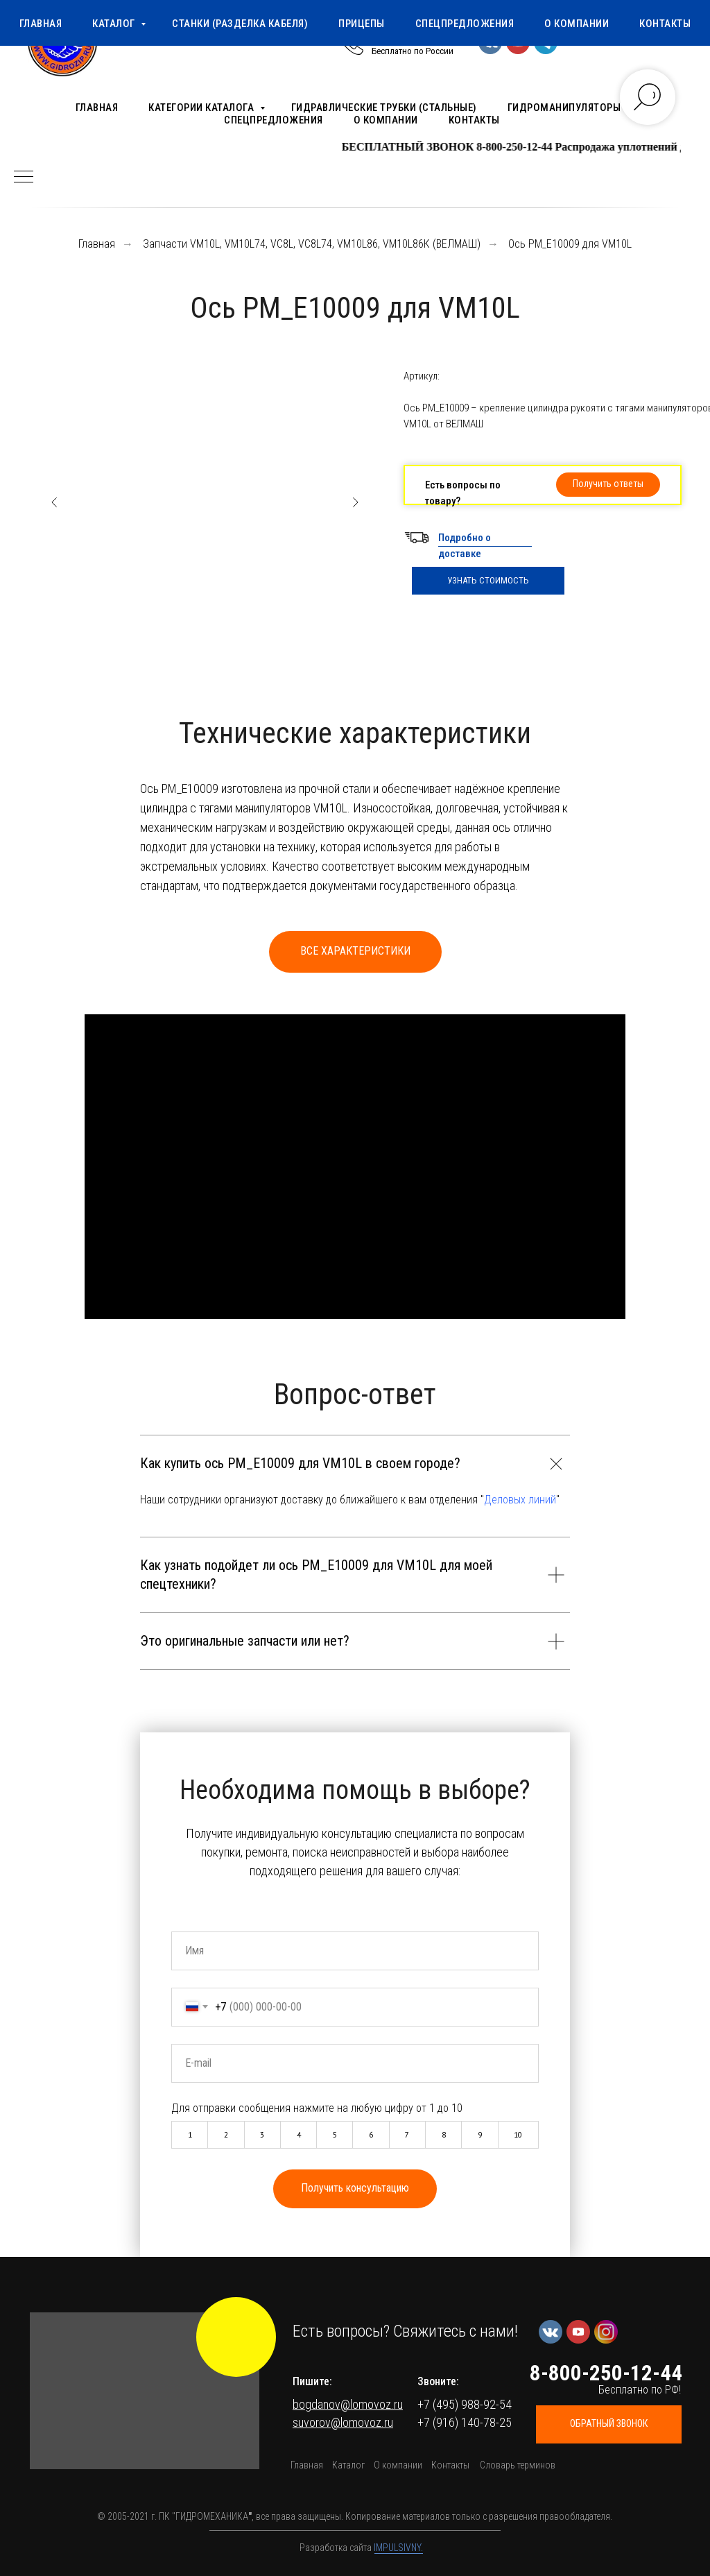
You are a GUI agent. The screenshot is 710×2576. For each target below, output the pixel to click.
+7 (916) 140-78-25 (464, 2422)
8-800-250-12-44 (414, 37)
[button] (608, 484)
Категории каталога (202, 107)
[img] (236, 2337)
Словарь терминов (517, 2465)
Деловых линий (520, 1499)
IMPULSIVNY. (398, 2547)
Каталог (348, 2465)
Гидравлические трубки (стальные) (384, 107)
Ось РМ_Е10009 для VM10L (570, 243)
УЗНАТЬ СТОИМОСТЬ (488, 580)
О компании (386, 120)
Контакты (474, 120)
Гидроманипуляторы (564, 107)
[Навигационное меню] (23, 178)
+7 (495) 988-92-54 (464, 2404)
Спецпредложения (273, 120)
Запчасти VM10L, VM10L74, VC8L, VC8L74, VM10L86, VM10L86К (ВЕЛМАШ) (311, 243)
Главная (97, 107)
